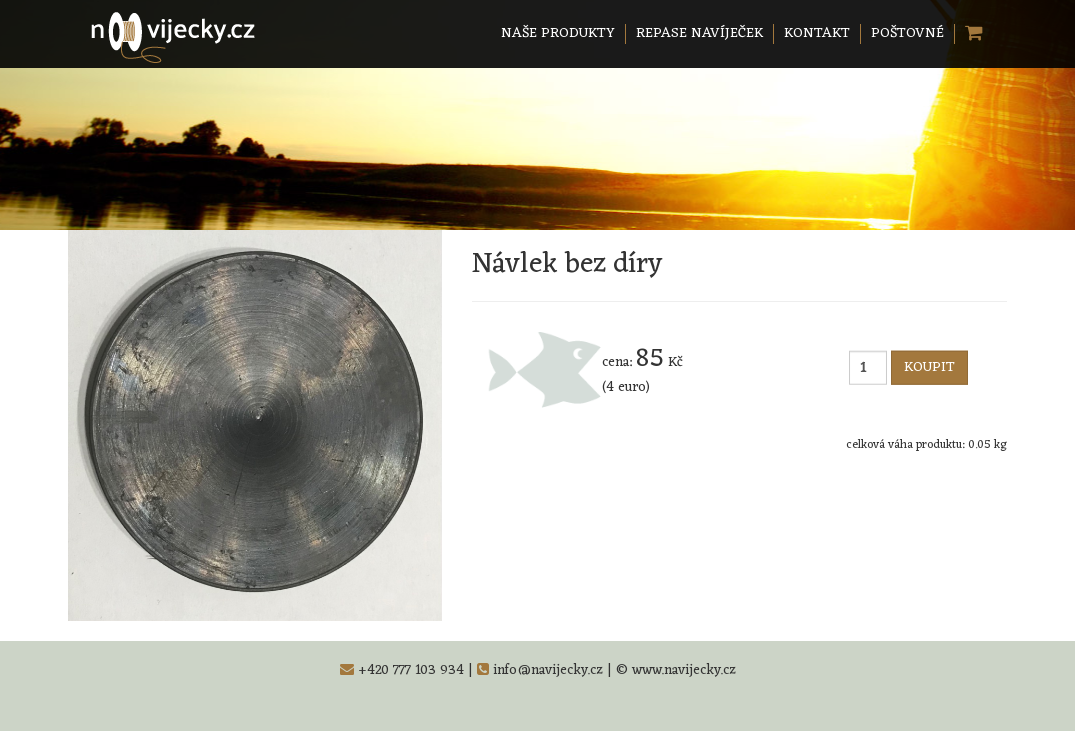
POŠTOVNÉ (907, 33)
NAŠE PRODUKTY (558, 33)
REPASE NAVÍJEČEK (699, 33)
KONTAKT (817, 33)
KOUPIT (929, 367)
